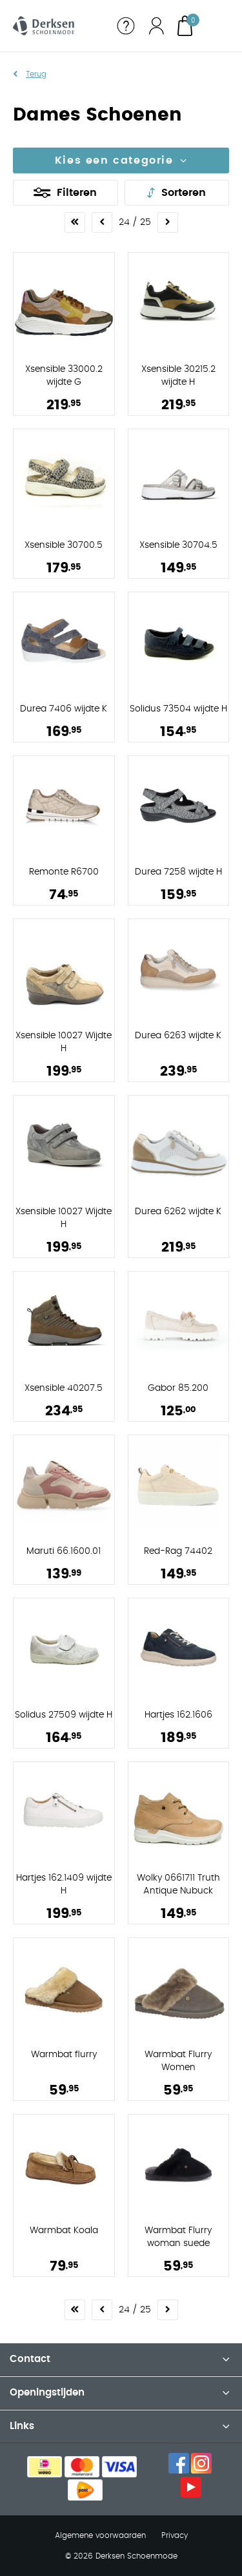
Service (126, 25)
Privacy (174, 2535)
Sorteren (183, 193)
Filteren (77, 193)
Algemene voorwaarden (100, 2535)
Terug (36, 74)
